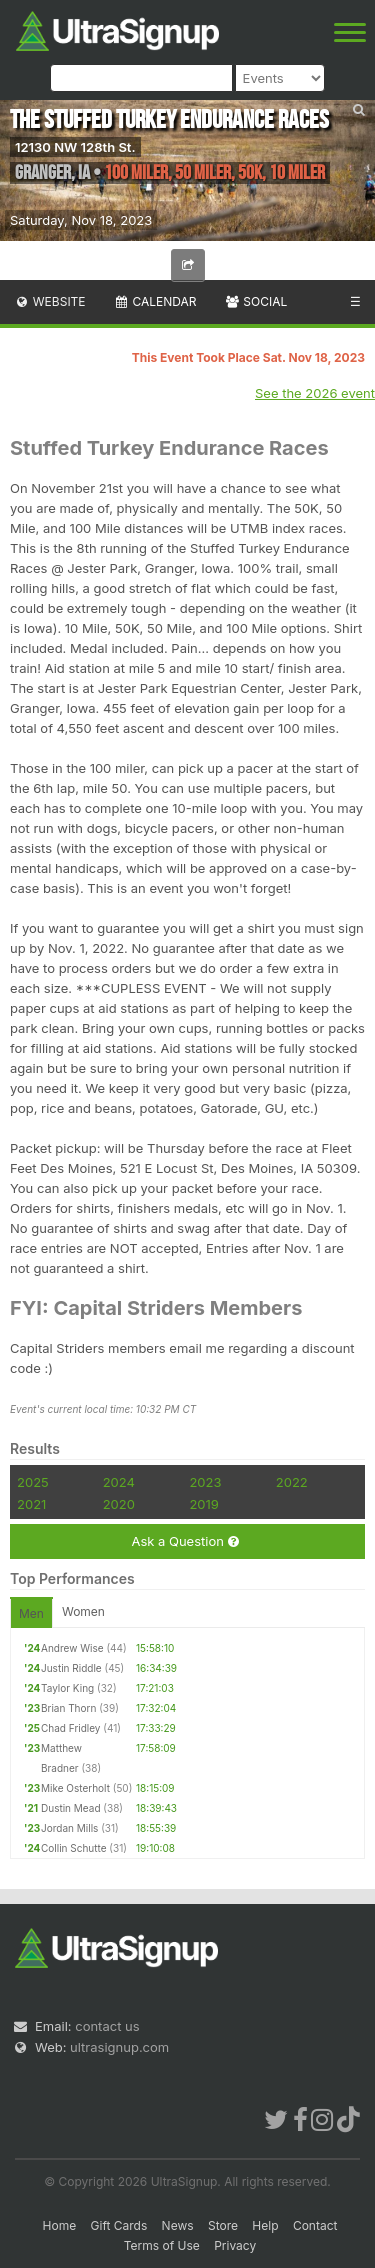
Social (255, 301)
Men (31, 1613)
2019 (203, 1504)
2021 (31, 1504)
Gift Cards (119, 2225)
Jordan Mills (69, 1828)
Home (60, 2225)
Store (223, 2225)
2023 (205, 1482)
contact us (107, 2026)
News (178, 2225)
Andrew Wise (72, 1648)
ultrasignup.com (119, 2047)
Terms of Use (162, 2245)
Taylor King (67, 1688)
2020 (119, 1504)
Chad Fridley (70, 1728)
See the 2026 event (315, 393)
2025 (33, 1482)
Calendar (155, 301)
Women (83, 1611)
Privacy (235, 2245)
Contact (315, 2225)
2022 (292, 1482)
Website (50, 301)
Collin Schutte (74, 1848)
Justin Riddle (71, 1668)
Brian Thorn (68, 1708)
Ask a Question (184, 1541)
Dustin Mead (71, 1808)
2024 (119, 1482)
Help (265, 2225)
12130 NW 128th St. (75, 147)
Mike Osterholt (75, 1788)
